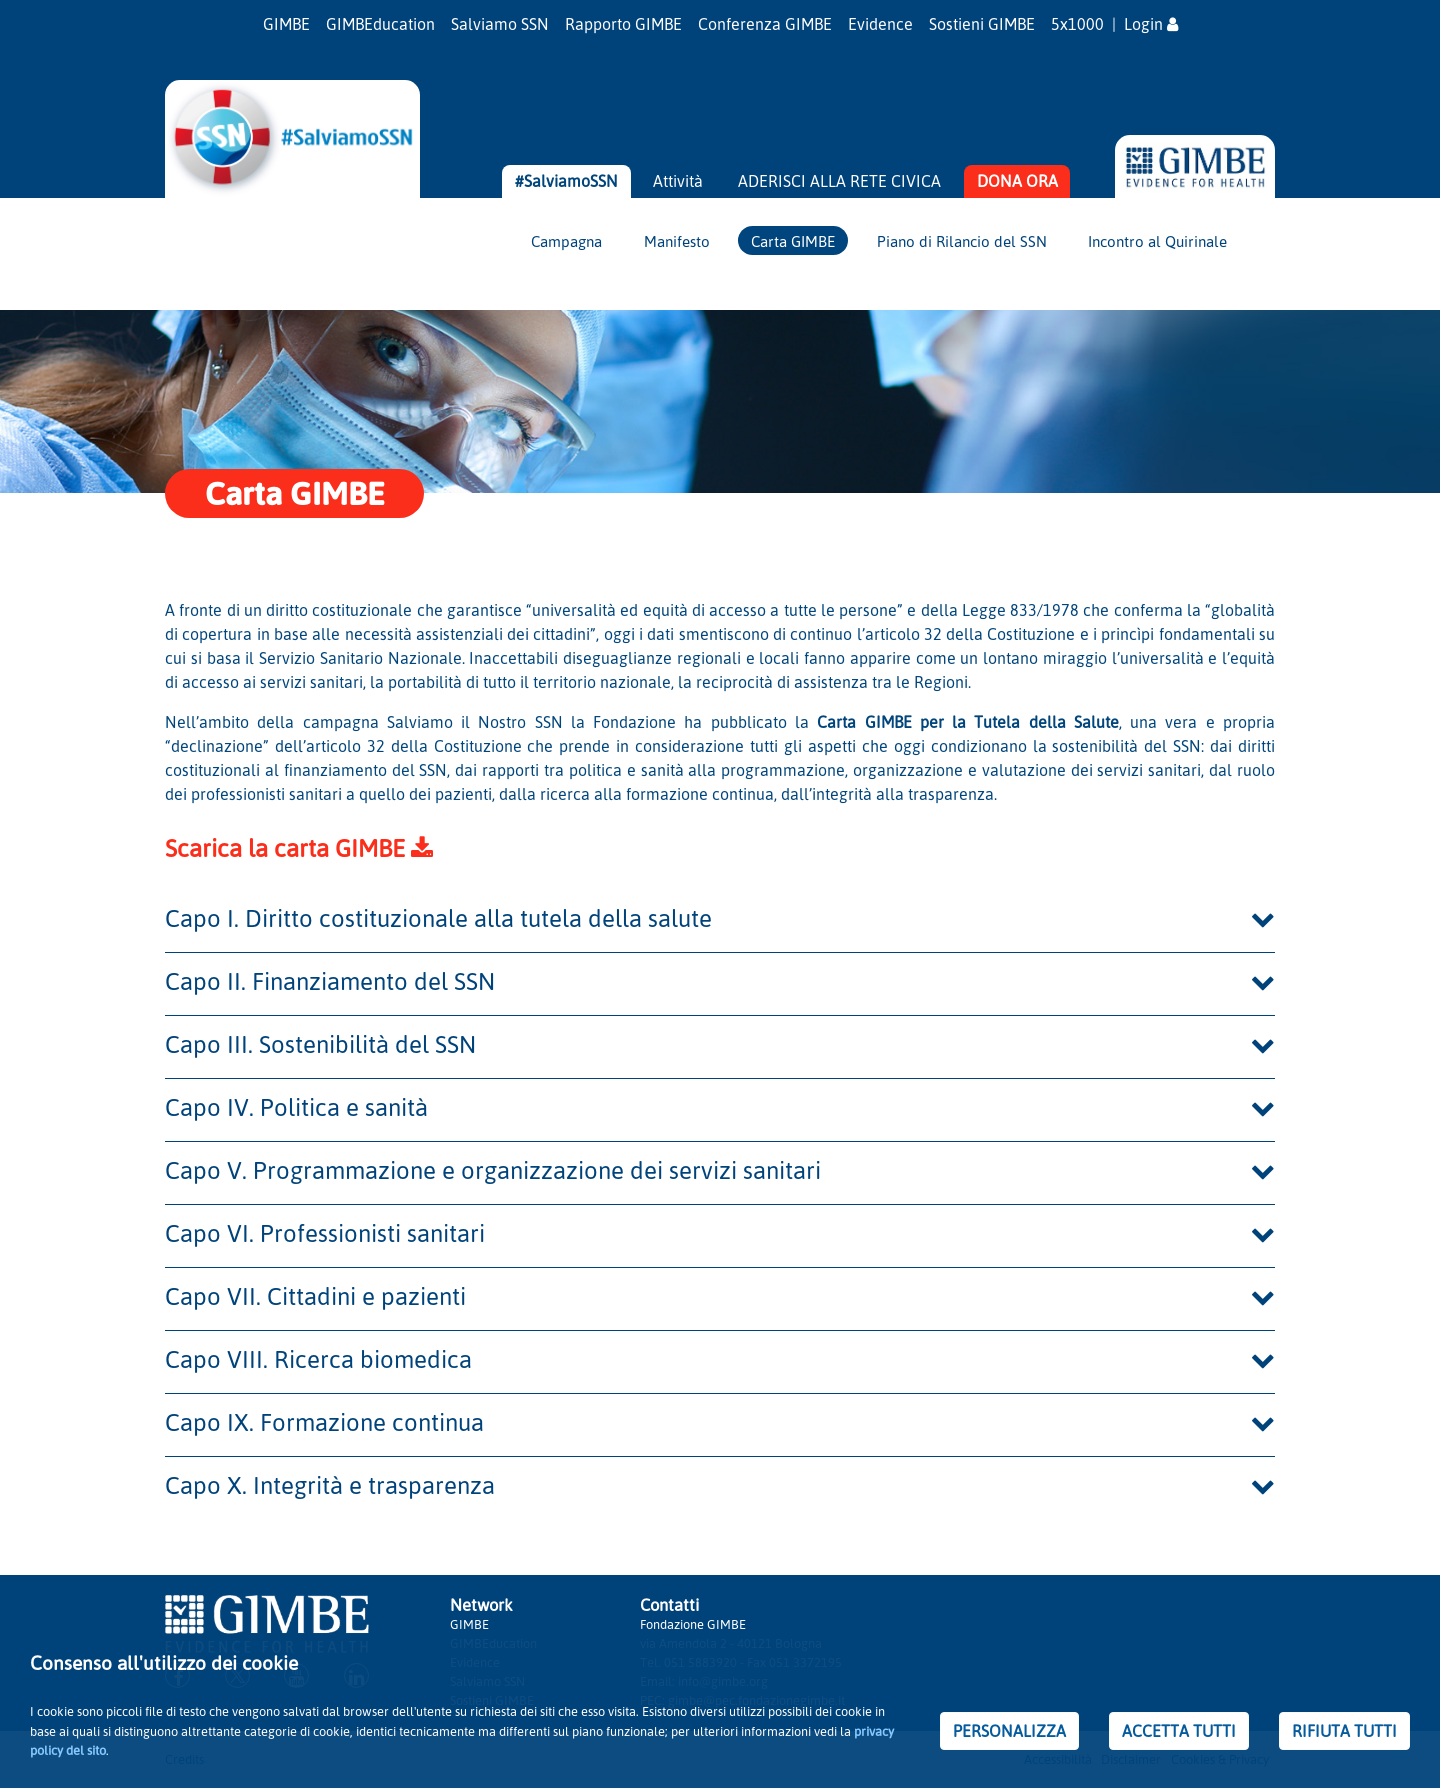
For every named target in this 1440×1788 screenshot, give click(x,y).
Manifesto (677, 241)
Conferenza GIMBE (765, 24)
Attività (678, 181)
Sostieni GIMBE (982, 24)
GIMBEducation (380, 24)
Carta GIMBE (793, 241)
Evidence (880, 24)
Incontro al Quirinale (1157, 241)
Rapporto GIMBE (623, 24)
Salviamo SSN (500, 24)
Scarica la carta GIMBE (299, 848)
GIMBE (286, 24)
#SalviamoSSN (566, 181)
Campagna (566, 241)
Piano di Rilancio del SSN (962, 241)
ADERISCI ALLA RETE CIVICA (839, 181)
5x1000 (1077, 24)
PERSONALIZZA (1009, 1731)
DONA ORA (1017, 181)
